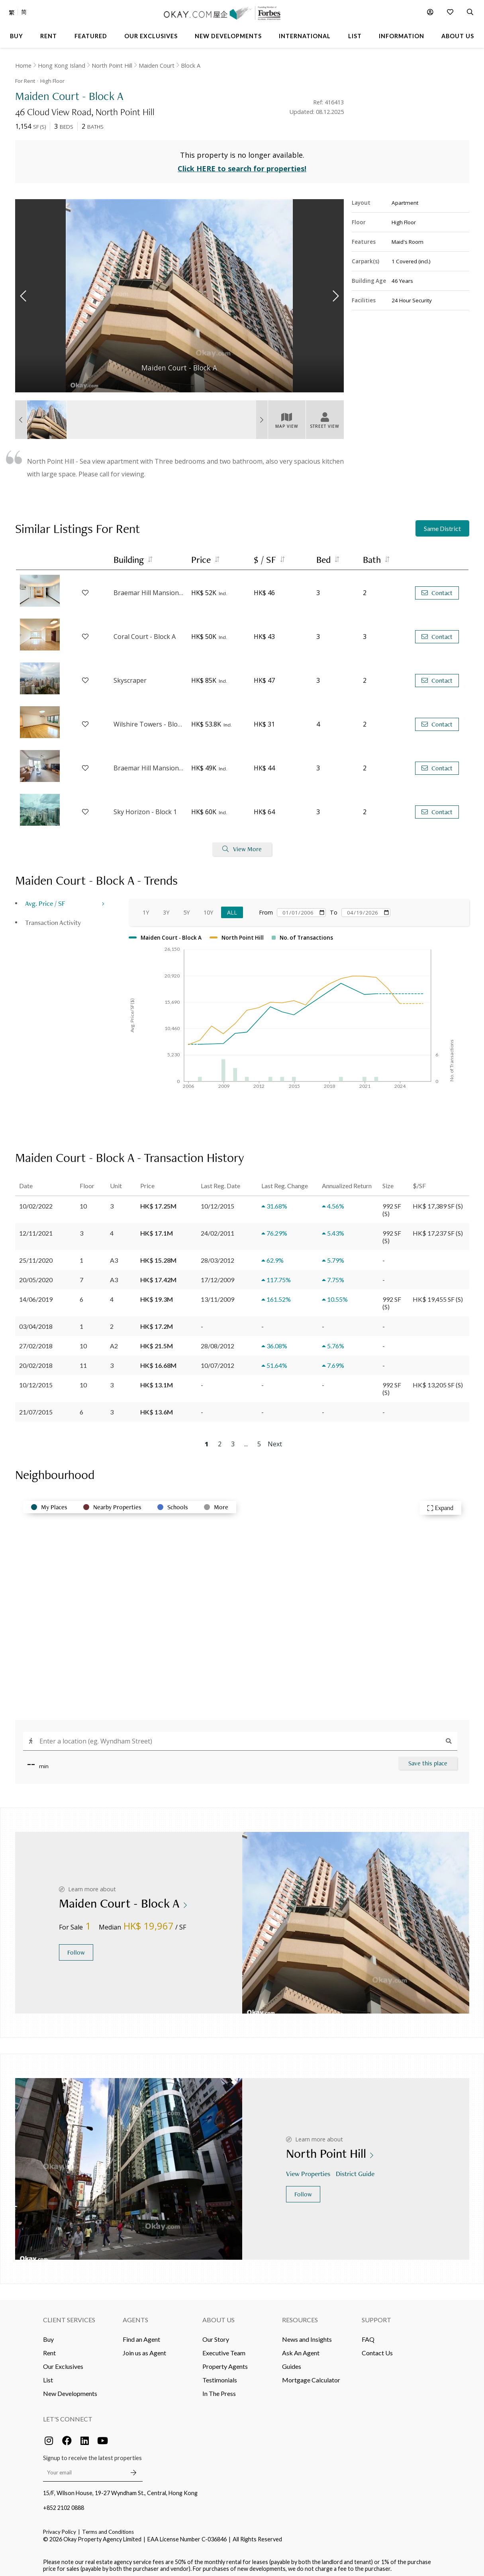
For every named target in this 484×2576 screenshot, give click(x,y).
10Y (208, 908)
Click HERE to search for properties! (242, 165)
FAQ (368, 2335)
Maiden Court (156, 65)
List (48, 2376)
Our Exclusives (63, 2362)
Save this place (427, 1759)
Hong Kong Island (61, 65)
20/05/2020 (36, 1275)
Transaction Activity (53, 918)
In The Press (219, 2389)
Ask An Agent (300, 2349)
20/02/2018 (36, 1361)
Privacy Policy (59, 2528)
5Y (186, 908)
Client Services (69, 2315)
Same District (442, 525)
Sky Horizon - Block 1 (145, 808)
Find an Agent (141, 2335)
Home (23, 65)
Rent (49, 2349)
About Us (218, 2315)
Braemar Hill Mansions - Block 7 (149, 589)
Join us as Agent (144, 2349)
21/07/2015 (36, 1408)
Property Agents (225, 2362)
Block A (190, 65)
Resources (300, 2315)
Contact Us (377, 2349)
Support (376, 2315)
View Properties (309, 2170)
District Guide (356, 2170)
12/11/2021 (36, 1229)
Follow (76, 1948)
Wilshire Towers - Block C (149, 720)
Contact (437, 589)
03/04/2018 (36, 1322)
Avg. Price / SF (45, 899)
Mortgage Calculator (311, 2376)
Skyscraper (130, 676)
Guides (291, 2362)
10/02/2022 (36, 1202)
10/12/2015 (36, 1381)
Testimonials (219, 2376)
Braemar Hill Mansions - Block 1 (149, 764)
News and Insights (307, 2335)
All (232, 908)
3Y (166, 908)
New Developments (70, 2389)
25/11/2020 (36, 1256)
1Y (146, 908)
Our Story (215, 2335)
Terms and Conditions (108, 2528)
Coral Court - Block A (145, 633)
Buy (48, 2335)
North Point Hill (112, 65)
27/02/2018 (36, 1342)
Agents (135, 2315)
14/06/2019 (36, 1295)
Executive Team (223, 2349)
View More (242, 845)
